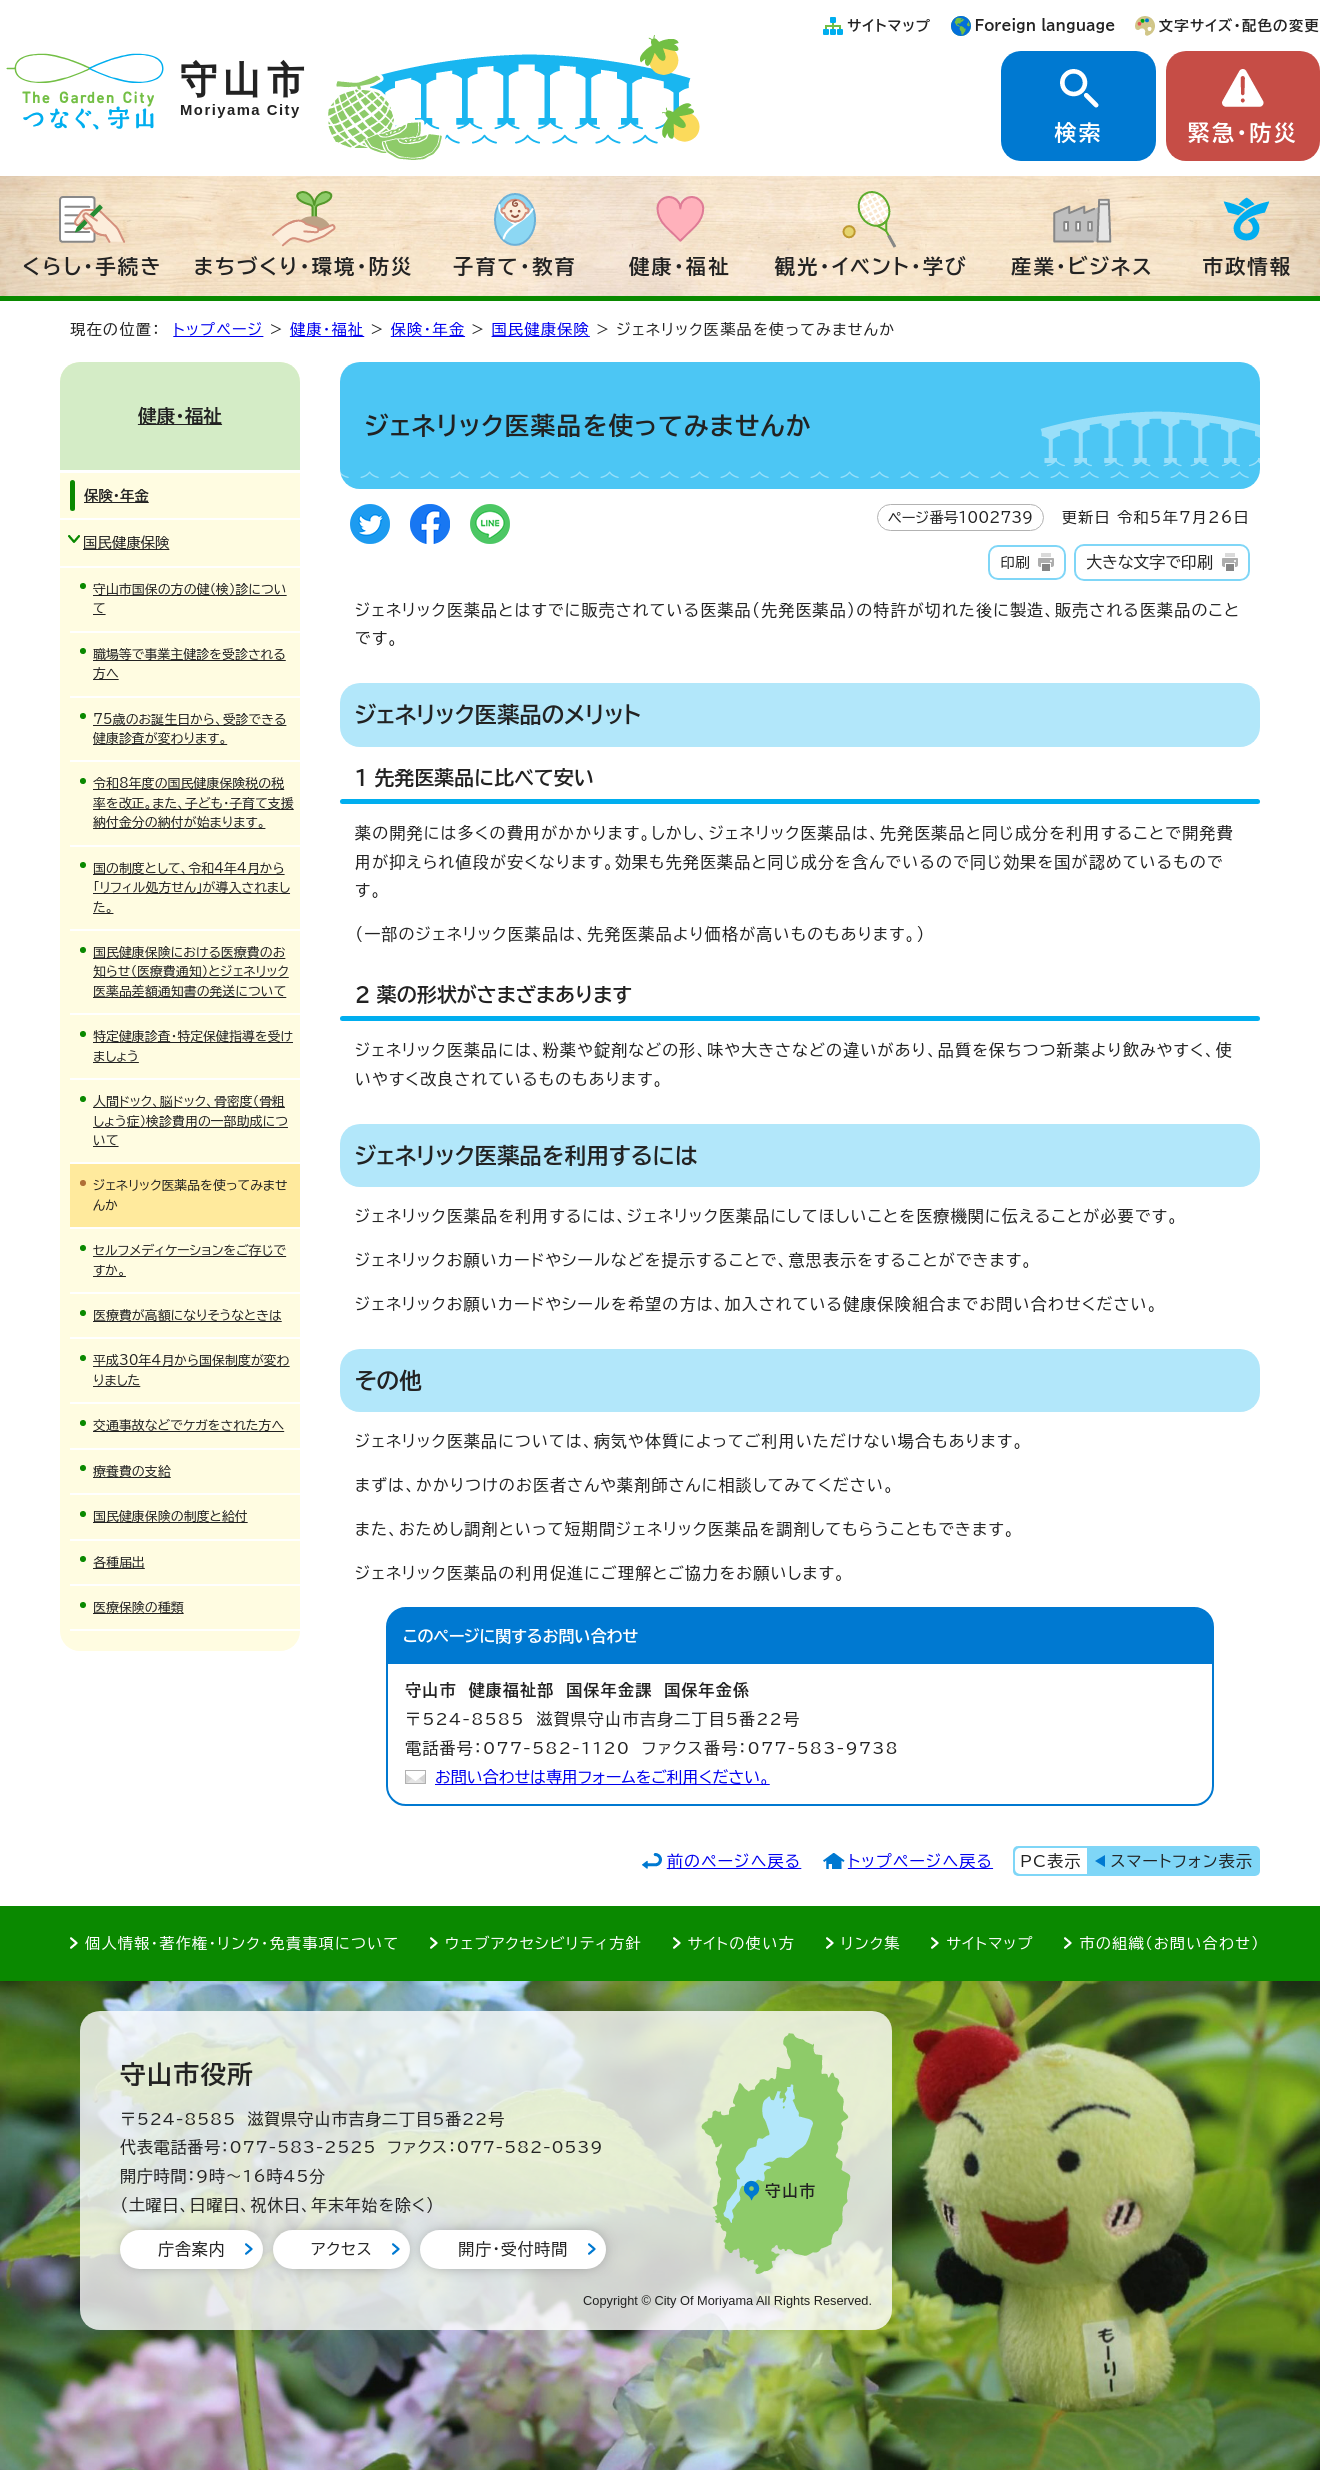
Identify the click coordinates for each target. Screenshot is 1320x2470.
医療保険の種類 (138, 1607)
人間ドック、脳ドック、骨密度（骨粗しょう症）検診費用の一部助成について (190, 1121)
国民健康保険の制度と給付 (170, 1516)
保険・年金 (428, 329)
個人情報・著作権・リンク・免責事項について (242, 1943)
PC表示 (1050, 1861)
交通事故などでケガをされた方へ (188, 1425)
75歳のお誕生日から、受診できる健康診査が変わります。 (189, 729)
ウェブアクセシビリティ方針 (543, 1943)
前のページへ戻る (734, 1861)
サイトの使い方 (741, 1943)
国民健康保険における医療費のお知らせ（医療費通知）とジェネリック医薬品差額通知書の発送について (191, 972)
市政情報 (1248, 266)
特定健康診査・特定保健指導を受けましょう (193, 1046)
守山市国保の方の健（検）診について (190, 599)
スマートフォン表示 (1182, 1861)
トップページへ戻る (920, 1861)
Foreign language (1045, 25)
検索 (1078, 133)
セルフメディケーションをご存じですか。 (189, 1260)
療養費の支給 (132, 1471)
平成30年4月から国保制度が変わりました (191, 1370)
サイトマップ (889, 25)
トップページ (218, 329)
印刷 (1014, 562)
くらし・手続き (92, 266)
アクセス (341, 2249)
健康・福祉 (680, 266)
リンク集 (871, 1943)
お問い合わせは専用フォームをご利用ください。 (602, 1777)
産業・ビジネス (1082, 266)
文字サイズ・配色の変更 (1239, 25)
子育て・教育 (515, 266)
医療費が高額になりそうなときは (187, 1315)
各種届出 (119, 1562)
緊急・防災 (1243, 133)
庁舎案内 (191, 2249)
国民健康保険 (541, 329)
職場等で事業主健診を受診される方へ (189, 664)
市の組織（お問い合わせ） (1169, 1943)
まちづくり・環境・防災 (304, 266)
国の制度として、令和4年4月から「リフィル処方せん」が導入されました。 (191, 888)
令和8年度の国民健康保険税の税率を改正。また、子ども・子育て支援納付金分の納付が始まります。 (193, 803)
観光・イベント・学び (871, 266)
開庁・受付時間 (513, 2249)
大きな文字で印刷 (1149, 562)
